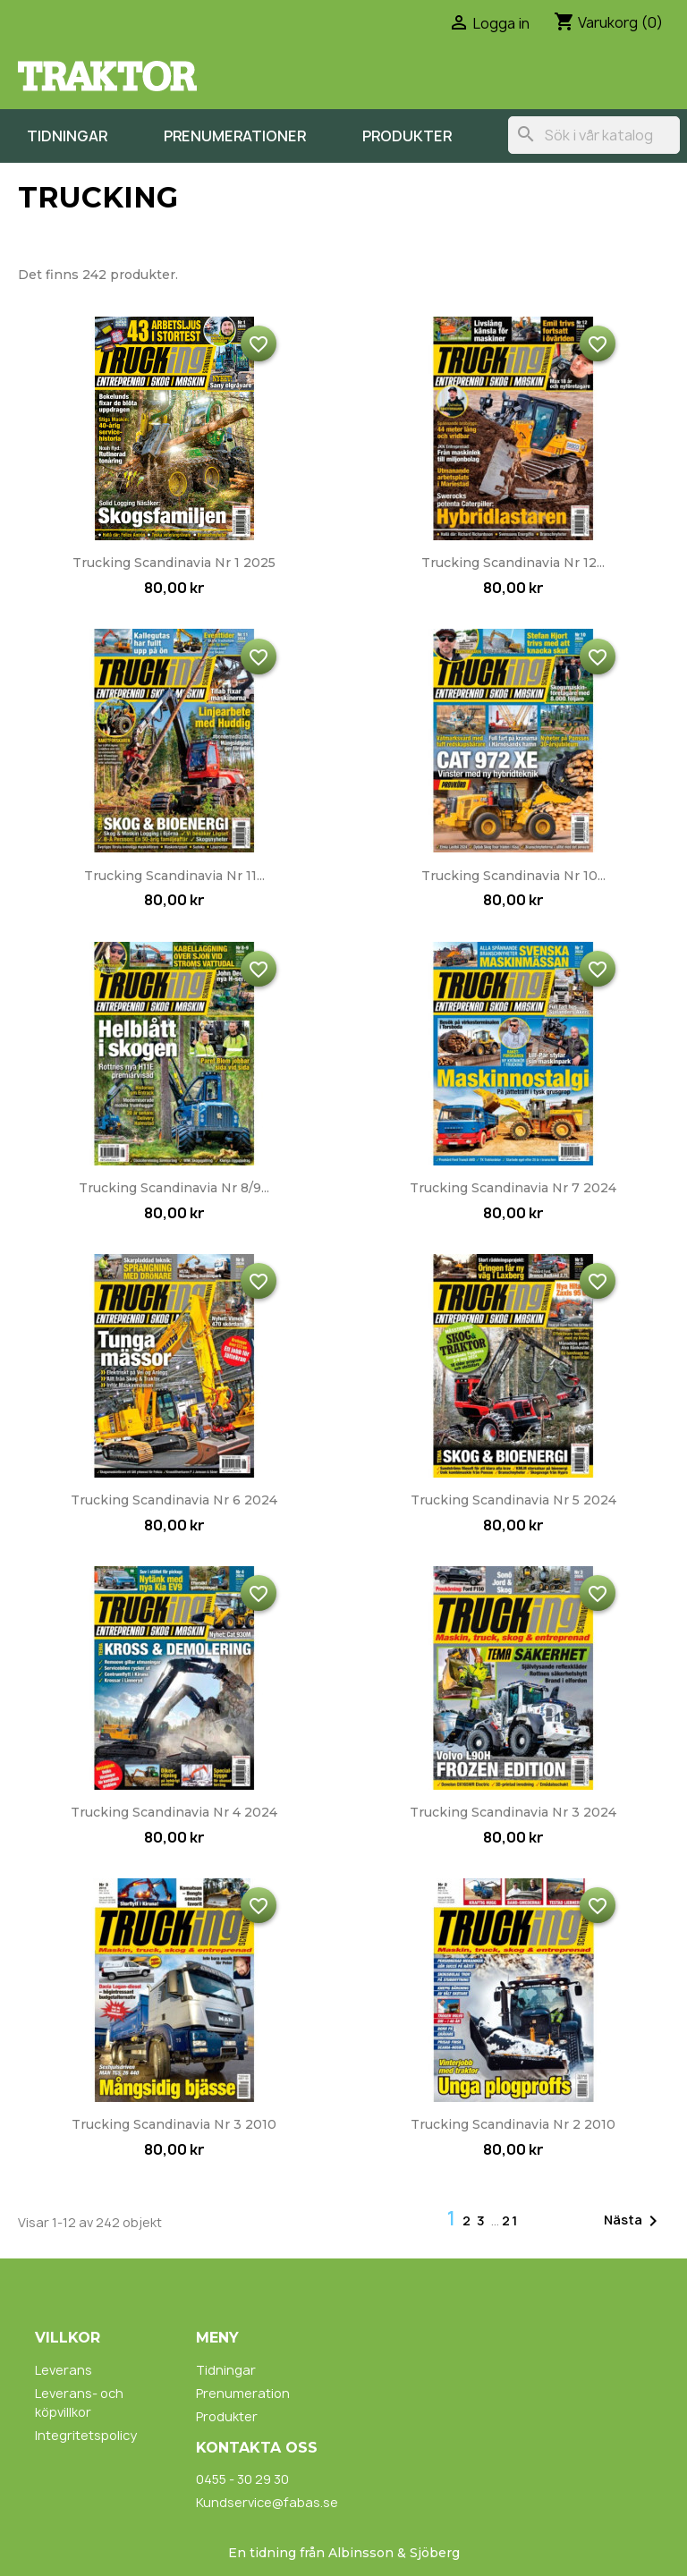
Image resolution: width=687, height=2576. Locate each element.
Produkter (407, 136)
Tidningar (67, 136)
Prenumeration (243, 2393)
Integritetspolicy (86, 2435)
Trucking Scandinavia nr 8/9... (174, 1188)
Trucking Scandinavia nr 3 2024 (513, 1812)
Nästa (634, 2221)
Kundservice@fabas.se (267, 2502)
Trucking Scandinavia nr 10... (513, 876)
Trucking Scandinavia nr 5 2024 (513, 1500)
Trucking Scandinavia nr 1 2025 (174, 563)
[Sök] (594, 135)
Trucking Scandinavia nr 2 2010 (513, 2124)
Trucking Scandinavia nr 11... (174, 876)
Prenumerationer (235, 136)
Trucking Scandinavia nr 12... (513, 563)
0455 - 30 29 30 (242, 2478)
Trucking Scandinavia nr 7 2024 (513, 1188)
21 (510, 2220)
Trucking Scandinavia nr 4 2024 (174, 1812)
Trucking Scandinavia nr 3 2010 (174, 2124)
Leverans (63, 2369)
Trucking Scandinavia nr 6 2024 (174, 1500)
